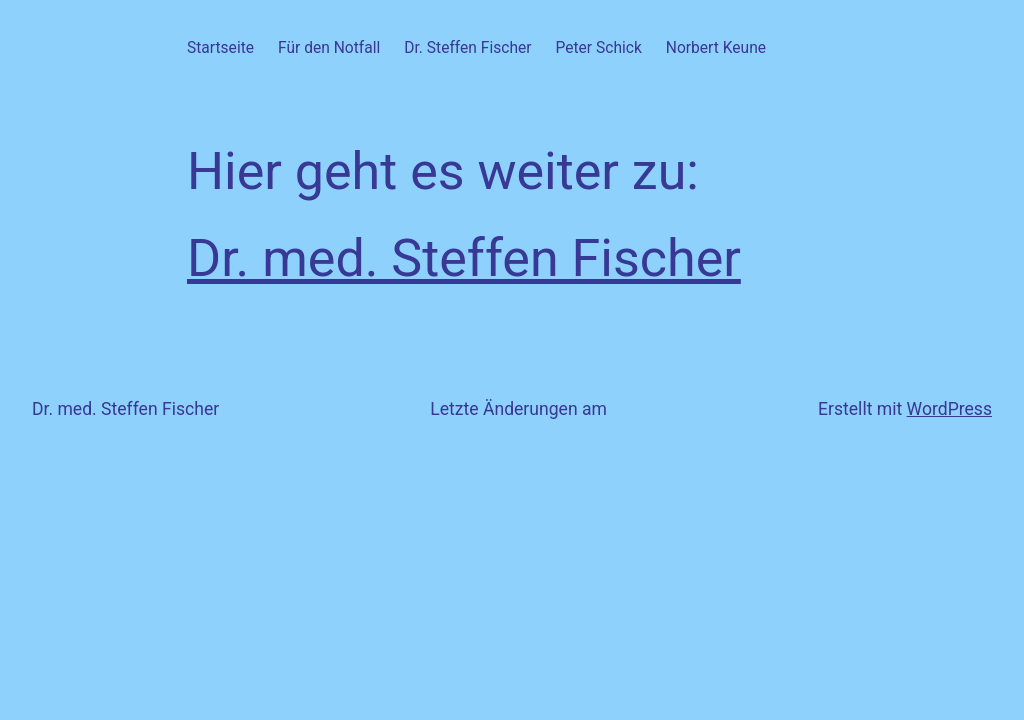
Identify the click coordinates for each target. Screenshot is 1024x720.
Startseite (220, 48)
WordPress (949, 409)
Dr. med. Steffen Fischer (464, 258)
